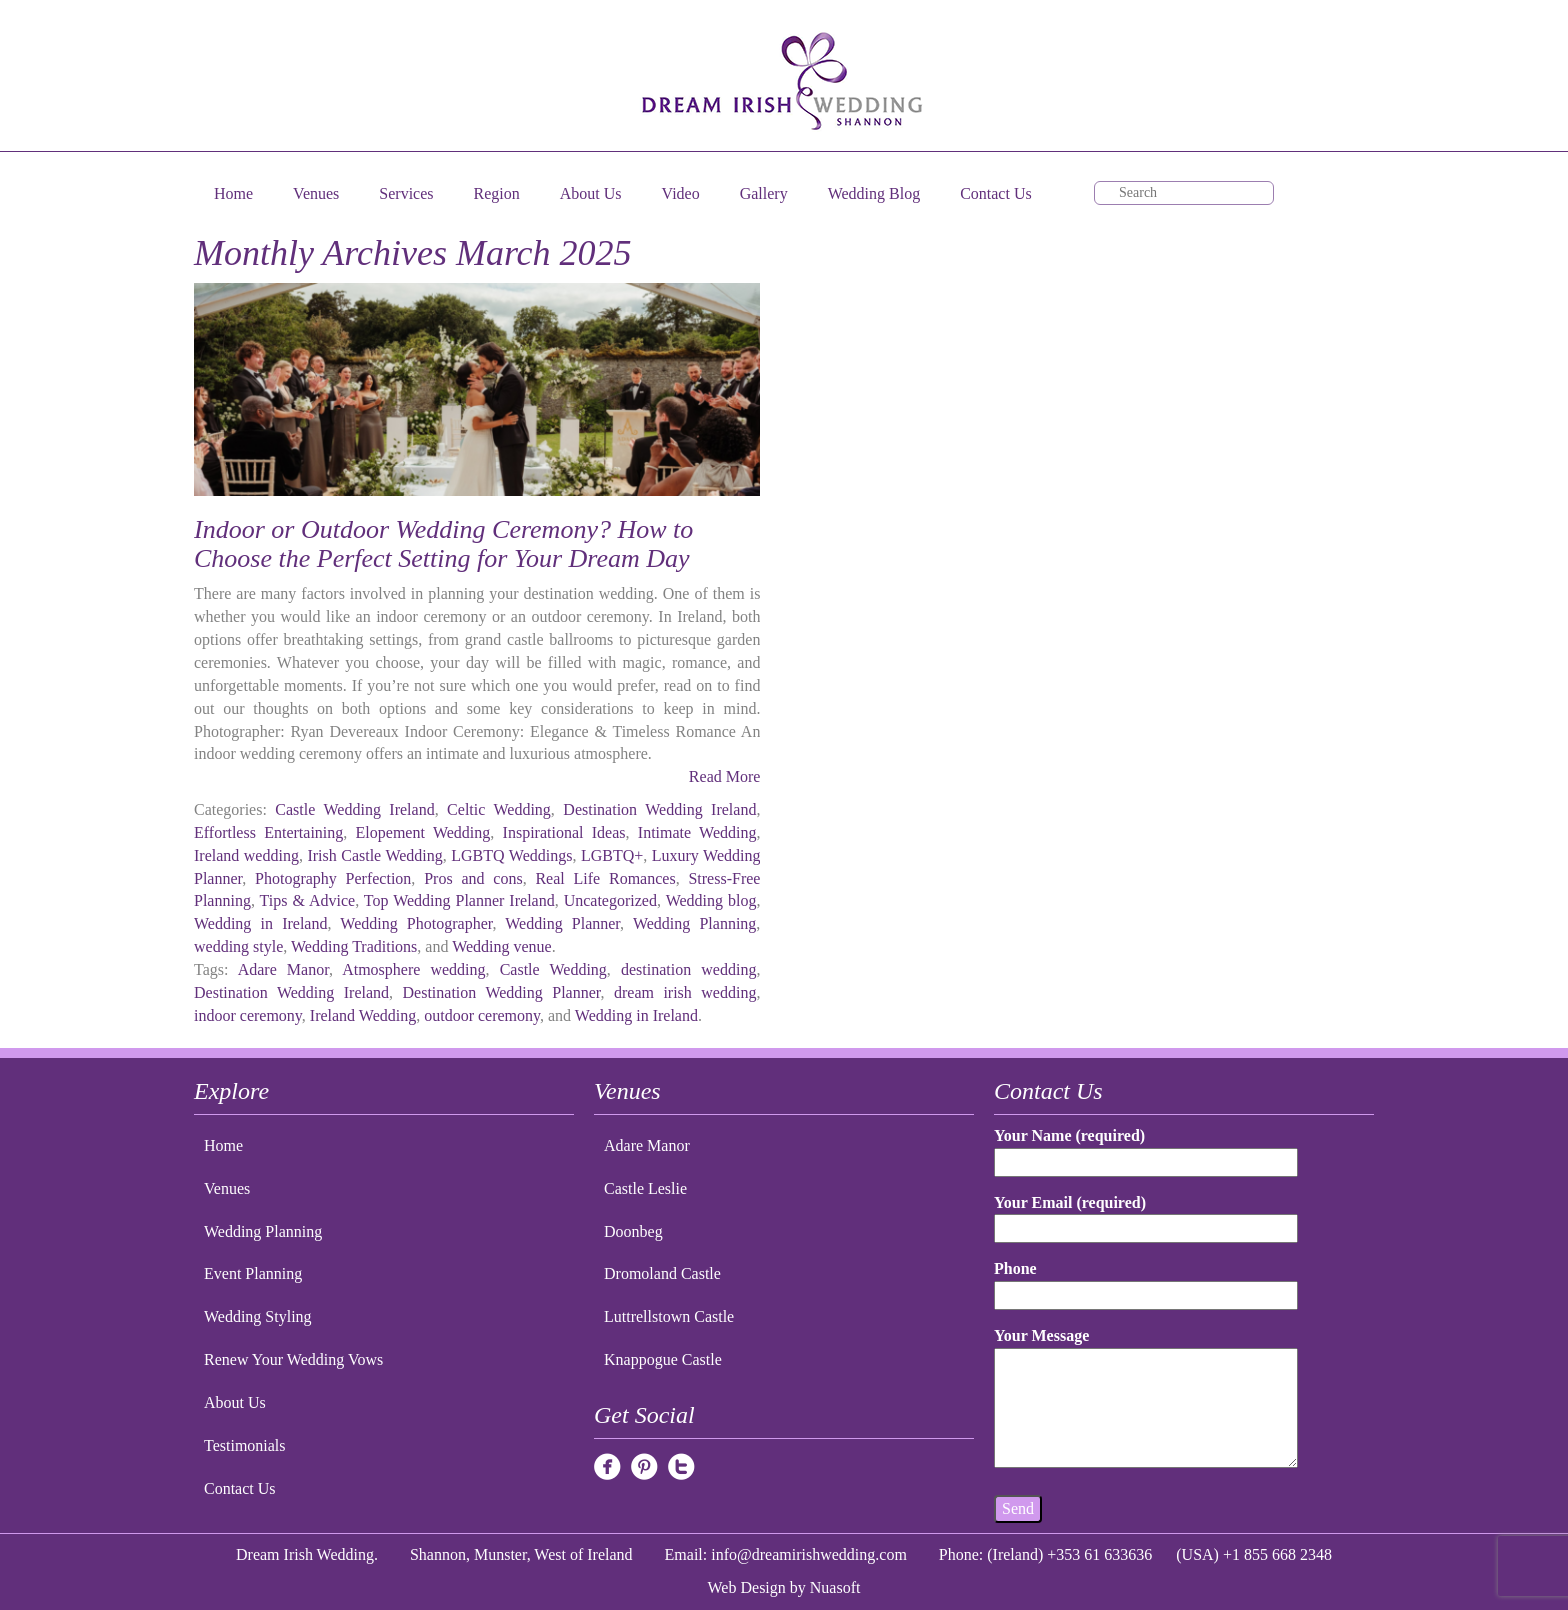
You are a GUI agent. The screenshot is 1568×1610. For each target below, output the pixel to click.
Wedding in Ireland (260, 923)
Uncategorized (610, 900)
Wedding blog (711, 900)
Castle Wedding (553, 969)
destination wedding (688, 969)
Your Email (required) (1146, 1215)
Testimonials (245, 1445)
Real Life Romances (605, 878)
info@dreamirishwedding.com (809, 1554)
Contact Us (996, 193)
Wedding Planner (562, 923)
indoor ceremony (248, 1015)
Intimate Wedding (697, 832)
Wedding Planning (694, 923)
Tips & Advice (308, 900)
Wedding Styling (258, 1316)
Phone (1146, 1281)
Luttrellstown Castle (669, 1316)
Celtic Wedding (499, 809)
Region (497, 193)
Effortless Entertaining (268, 832)
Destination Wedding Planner (502, 992)
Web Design (747, 1587)
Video (681, 193)
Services (406, 193)
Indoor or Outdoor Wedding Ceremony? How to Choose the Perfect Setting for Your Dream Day (445, 544)
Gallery (764, 193)
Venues (316, 193)
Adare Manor (283, 969)
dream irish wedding (685, 992)
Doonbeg (633, 1231)
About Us (591, 193)
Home (233, 193)
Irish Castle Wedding (374, 855)
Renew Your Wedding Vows (293, 1359)
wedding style (238, 946)
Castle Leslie (645, 1188)
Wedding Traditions (354, 946)
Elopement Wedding (423, 832)
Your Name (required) (1146, 1148)
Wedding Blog (874, 193)
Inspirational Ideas (564, 832)
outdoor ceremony (482, 1015)
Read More (725, 776)
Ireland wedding (246, 855)
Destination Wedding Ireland (659, 809)
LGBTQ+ (612, 855)
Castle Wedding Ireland (354, 809)
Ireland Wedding (363, 1015)
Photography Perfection (333, 878)
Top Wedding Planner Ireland (459, 900)
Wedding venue (502, 946)
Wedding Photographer (416, 923)
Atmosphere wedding (413, 969)
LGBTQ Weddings (511, 855)
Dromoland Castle (662, 1273)
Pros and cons (473, 878)
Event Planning (253, 1273)
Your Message (1146, 1399)
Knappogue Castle (663, 1359)
